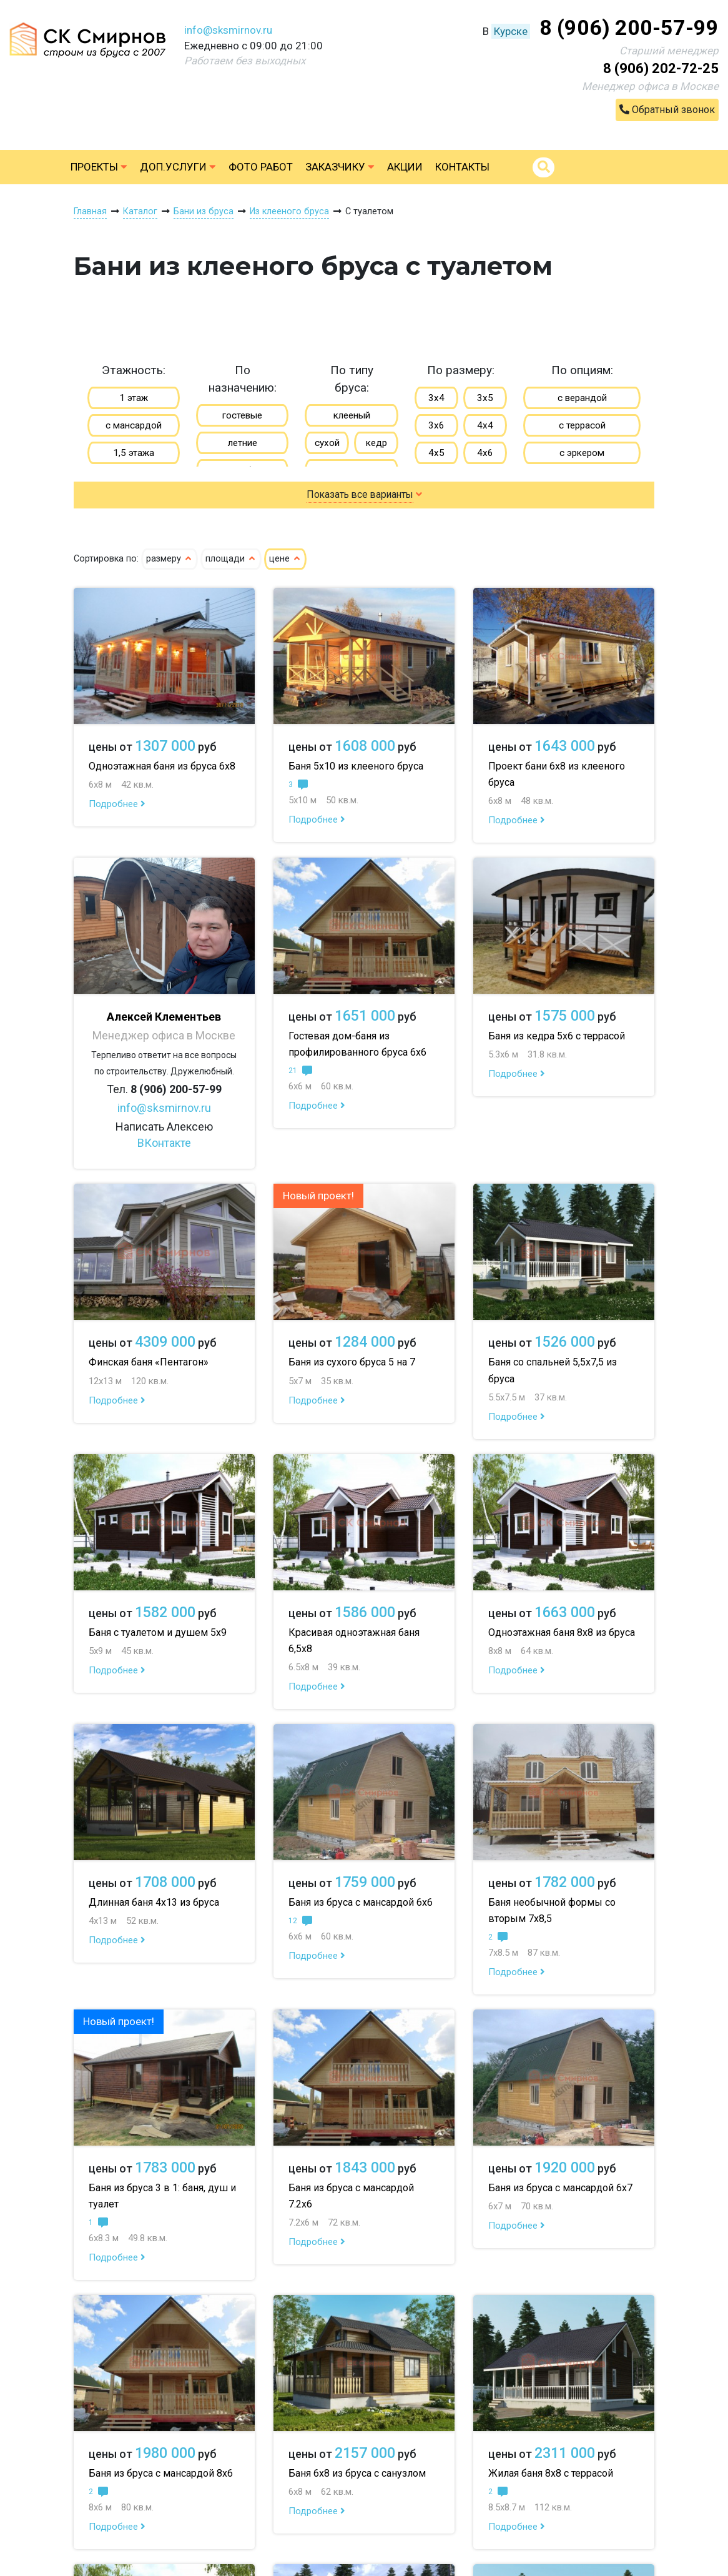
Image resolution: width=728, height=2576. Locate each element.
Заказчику (340, 167)
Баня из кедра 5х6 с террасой (556, 1036)
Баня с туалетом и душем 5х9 (158, 1632)
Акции (405, 167)
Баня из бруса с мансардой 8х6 (161, 2473)
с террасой (582, 425)
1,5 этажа (133, 452)
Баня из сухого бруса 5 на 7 (351, 1362)
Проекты (99, 167)
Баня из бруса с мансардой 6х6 (360, 1902)
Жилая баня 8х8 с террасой (550, 2473)
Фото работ (261, 167)
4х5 (436, 452)
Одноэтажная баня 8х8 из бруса (561, 1632)
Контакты (462, 167)
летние (242, 442)
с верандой (582, 398)
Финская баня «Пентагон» (149, 1362)
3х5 (485, 398)
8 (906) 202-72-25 (661, 68)
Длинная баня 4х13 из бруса (154, 1902)
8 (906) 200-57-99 (629, 27)
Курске (511, 31)
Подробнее (117, 804)
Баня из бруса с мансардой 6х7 (560, 2188)
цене (285, 558)
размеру (169, 558)
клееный (351, 415)
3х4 (436, 398)
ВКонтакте (164, 1142)
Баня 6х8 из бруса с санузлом (357, 2473)
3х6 (436, 425)
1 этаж (133, 398)
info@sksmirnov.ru (228, 30)
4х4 (485, 425)
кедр (376, 442)
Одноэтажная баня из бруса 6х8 (162, 766)
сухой (327, 442)
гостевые (242, 415)
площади (231, 558)
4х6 (485, 452)
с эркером (581, 452)
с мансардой (134, 425)
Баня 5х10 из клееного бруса (355, 766)
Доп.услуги (178, 167)
